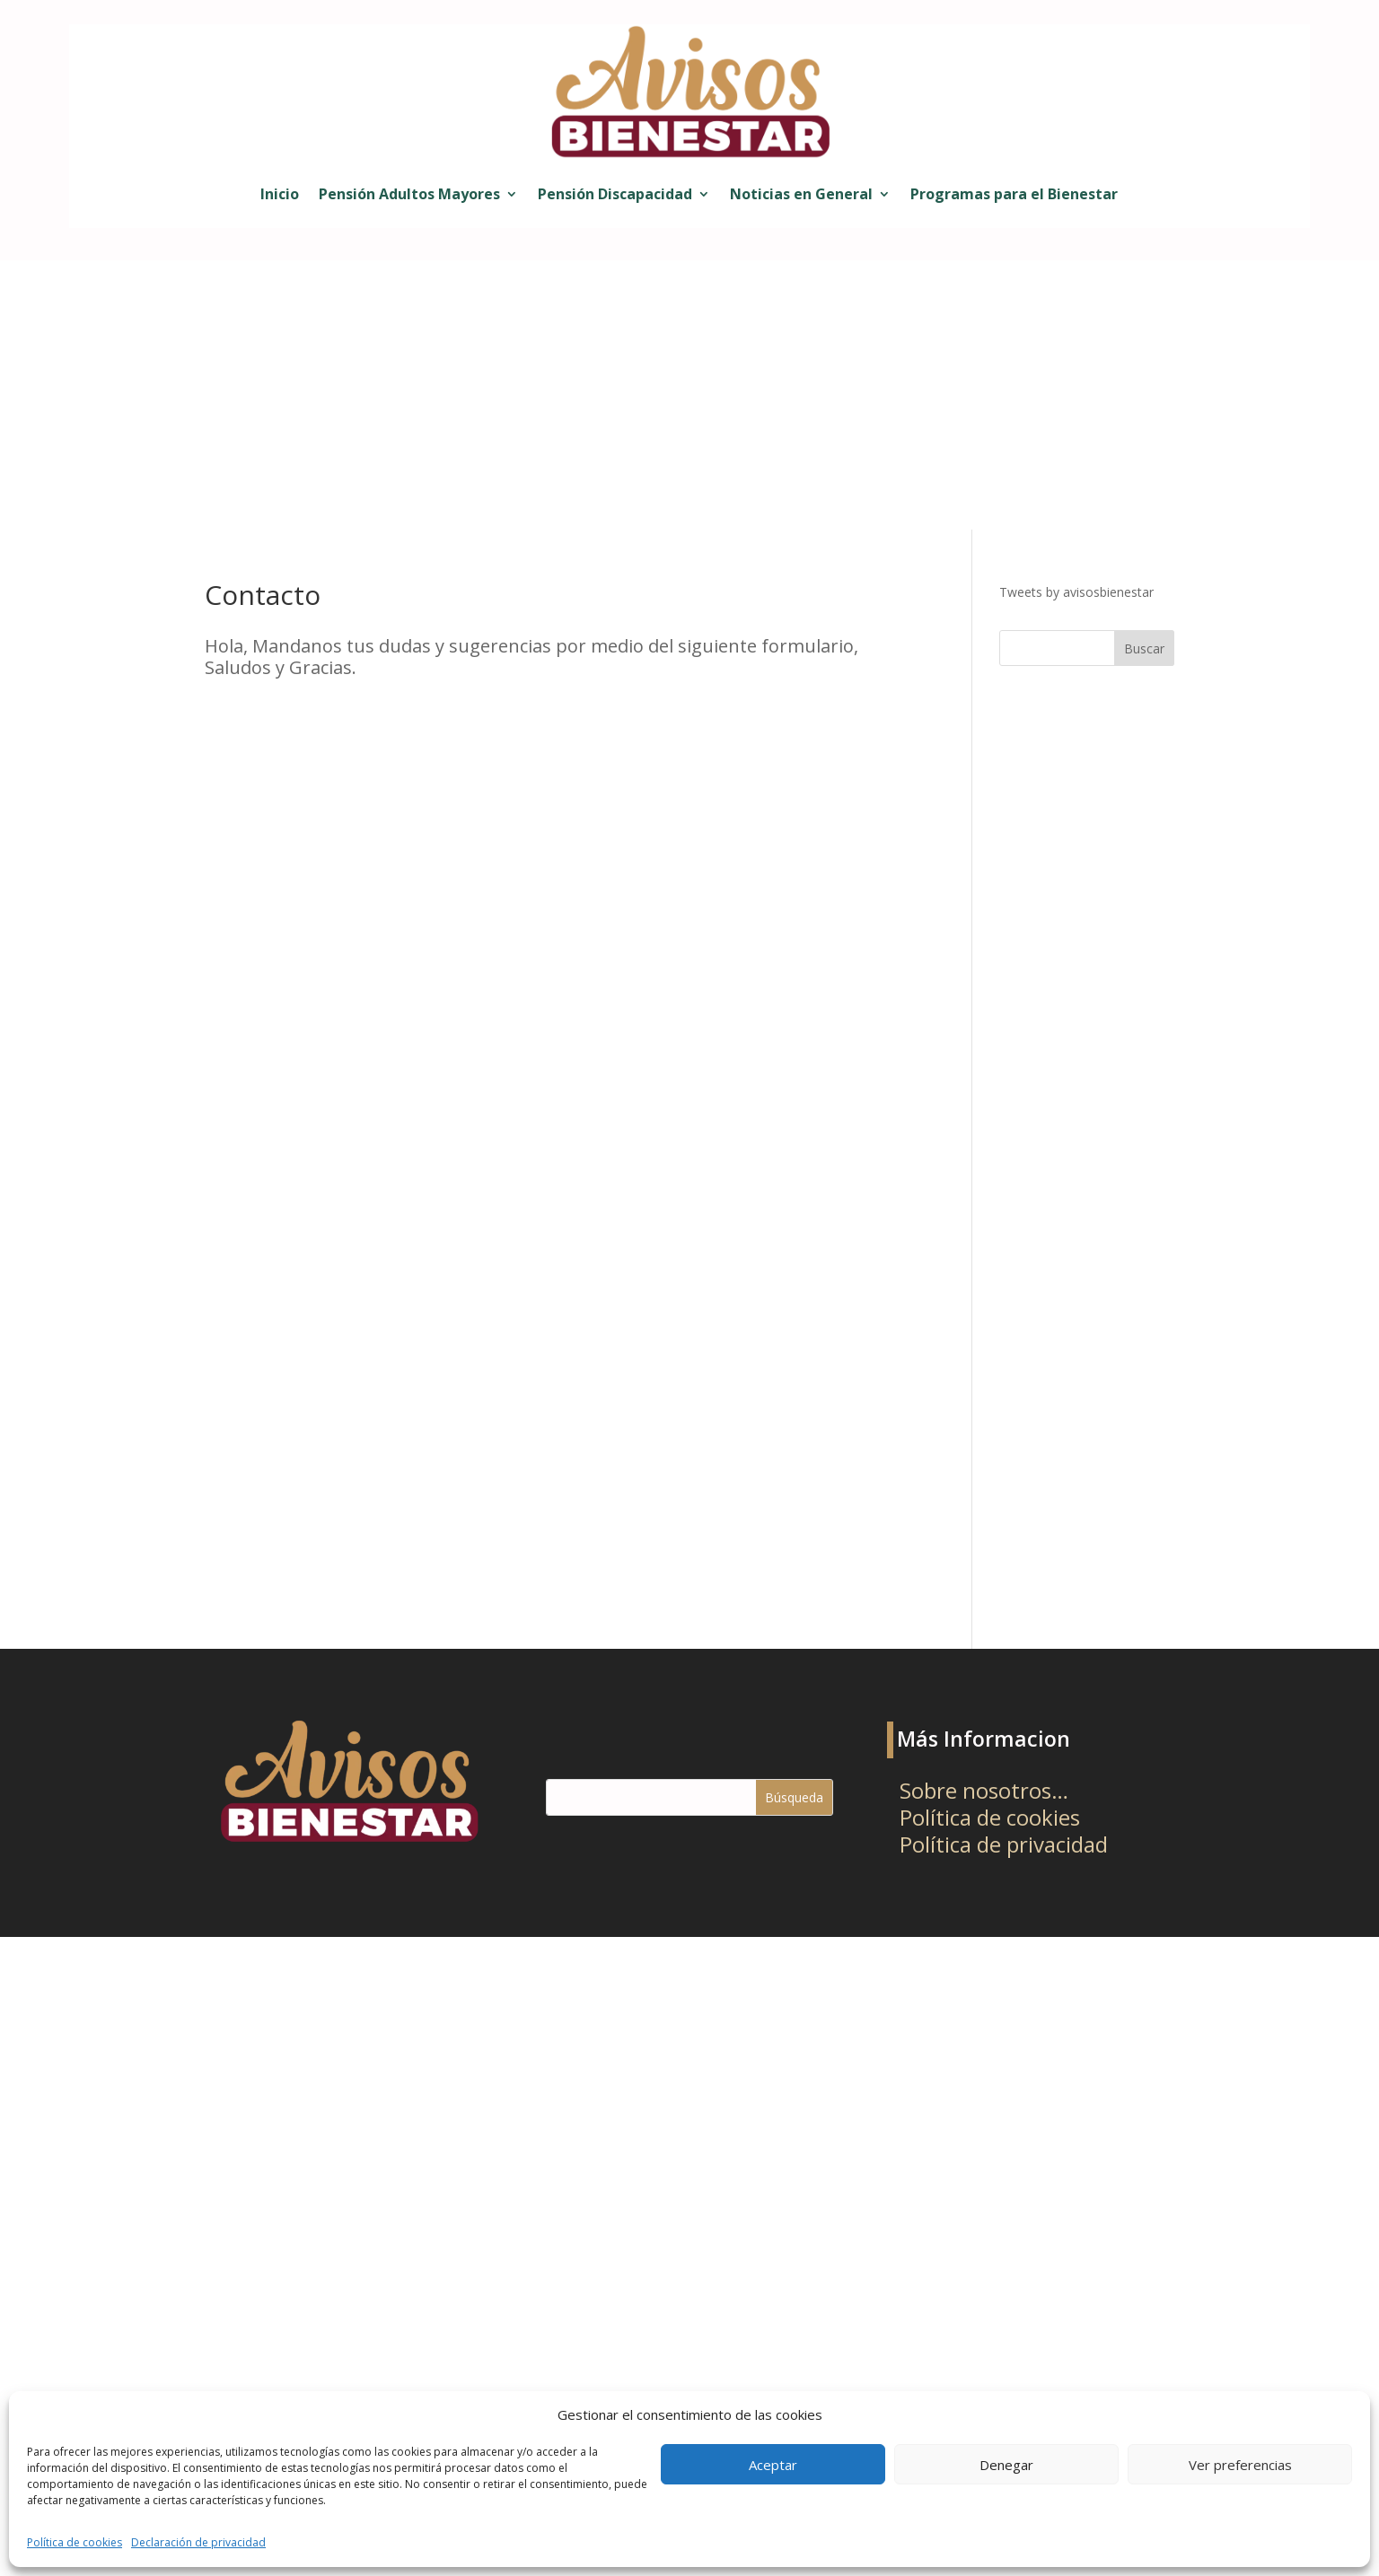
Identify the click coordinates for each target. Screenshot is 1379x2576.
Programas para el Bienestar (1014, 194)
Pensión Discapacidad (615, 194)
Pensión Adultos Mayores (409, 194)
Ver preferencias (1240, 2465)
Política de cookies (74, 2542)
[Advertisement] (689, 395)
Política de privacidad (1004, 1848)
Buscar (1144, 648)
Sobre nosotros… (984, 1794)
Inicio (279, 194)
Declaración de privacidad (198, 2542)
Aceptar (773, 2465)
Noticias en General (801, 194)
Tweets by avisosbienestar (1076, 591)
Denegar (1006, 2465)
